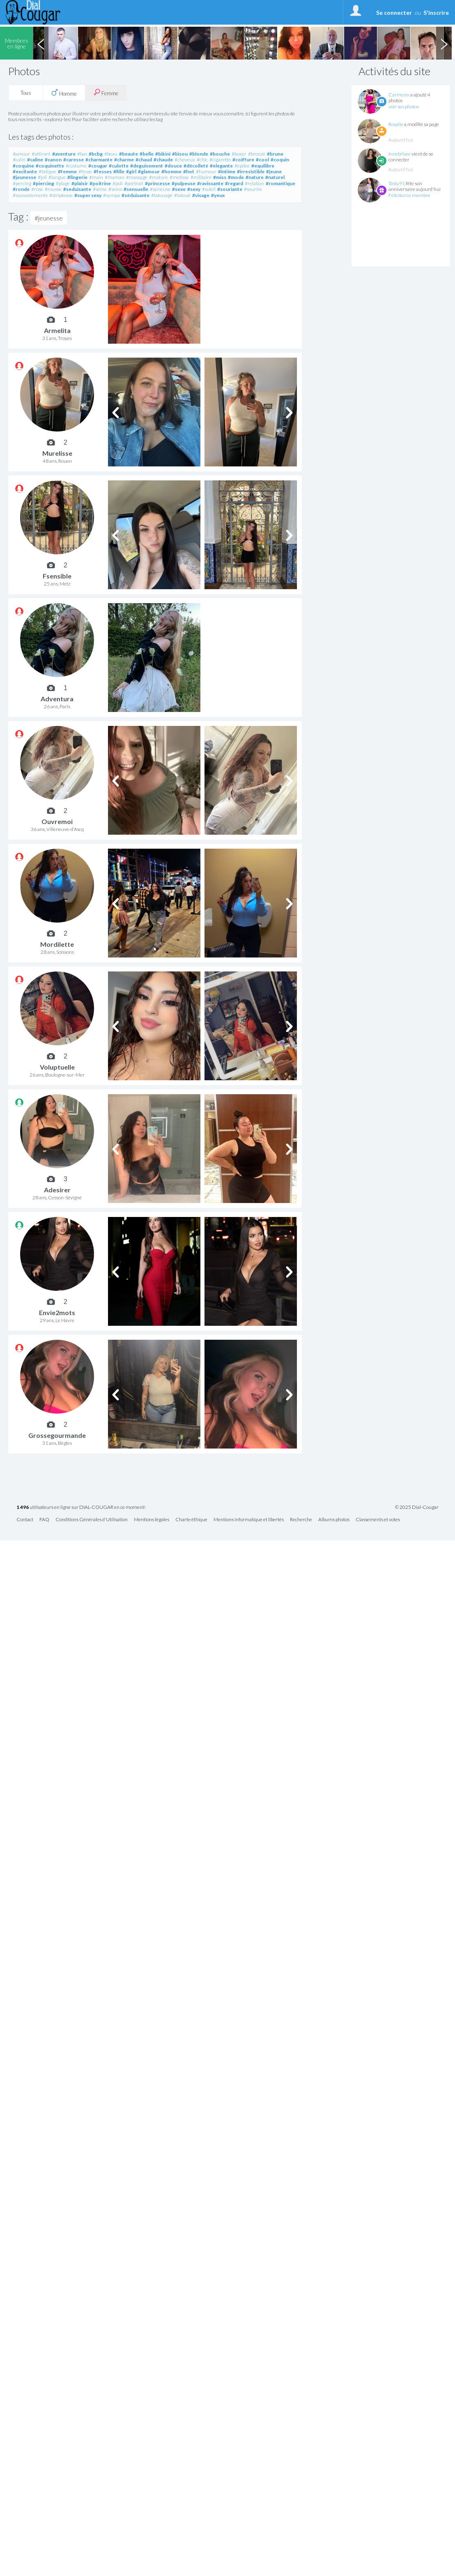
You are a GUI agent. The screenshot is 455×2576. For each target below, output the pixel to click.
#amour (21, 154)
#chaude (163, 159)
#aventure (64, 154)
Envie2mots (57, 1312)
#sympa (111, 195)
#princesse (157, 183)
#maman (114, 177)
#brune (275, 154)
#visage (200, 195)
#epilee (242, 166)
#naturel (275, 177)
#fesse (85, 171)
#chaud (144, 159)
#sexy (193, 189)
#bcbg (96, 154)
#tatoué (182, 195)
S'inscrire (436, 12)
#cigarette (220, 159)
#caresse (73, 159)
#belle (147, 154)
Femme (106, 92)
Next (444, 43)
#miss (219, 177)
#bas (82, 154)
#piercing (43, 183)
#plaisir (79, 183)
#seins (115, 189)
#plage (63, 183)
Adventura (57, 699)
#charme (124, 159)
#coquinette (50, 166)
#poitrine (100, 183)
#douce (173, 166)
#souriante (229, 189)
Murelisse (57, 453)
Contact (24, 1519)
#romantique (280, 183)
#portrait (133, 183)
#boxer (239, 154)
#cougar (97, 166)
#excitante (25, 171)
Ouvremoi (57, 821)
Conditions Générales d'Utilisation (91, 1519)
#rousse (53, 189)
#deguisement (146, 166)
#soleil (209, 189)
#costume (76, 166)
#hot (188, 171)
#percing (22, 183)
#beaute (128, 154)
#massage (136, 177)
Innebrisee (399, 154)
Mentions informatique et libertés (249, 1519)
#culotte (119, 166)
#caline (35, 159)
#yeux (218, 195)
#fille (118, 171)
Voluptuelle (57, 1067)
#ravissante (210, 183)
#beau (110, 154)
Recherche (301, 1519)
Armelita (57, 330)
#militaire (201, 177)
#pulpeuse (183, 183)
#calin (19, 159)
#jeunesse (24, 177)
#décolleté (196, 166)
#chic (202, 159)
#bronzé (256, 154)
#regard (234, 183)
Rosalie (395, 124)
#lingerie (77, 177)
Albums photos (333, 1519)
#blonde (198, 154)
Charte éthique (191, 1519)
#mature (158, 177)
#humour (206, 171)
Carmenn (398, 95)
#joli (42, 177)
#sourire (253, 189)
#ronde (21, 189)
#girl (131, 171)
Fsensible (57, 576)
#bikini (162, 154)
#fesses (103, 171)
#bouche (220, 154)
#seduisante (77, 189)
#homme (171, 171)
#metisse (179, 177)
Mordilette (57, 944)
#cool (262, 159)
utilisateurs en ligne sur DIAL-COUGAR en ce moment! (80, 1507)
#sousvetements (30, 195)
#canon (53, 159)
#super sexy (87, 195)
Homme (64, 93)
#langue (57, 177)
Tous (26, 93)
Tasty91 (396, 183)
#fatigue (47, 171)
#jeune (274, 171)
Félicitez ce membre (409, 195)
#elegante (221, 166)
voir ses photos (403, 106)
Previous (40, 43)
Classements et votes (378, 1519)
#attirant (41, 154)
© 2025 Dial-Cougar (417, 1507)
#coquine (23, 166)
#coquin (280, 159)
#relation (254, 183)
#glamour (149, 171)
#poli (118, 183)
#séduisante (135, 195)
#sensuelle (136, 189)
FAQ (44, 1519)
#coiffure (243, 159)
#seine (100, 189)
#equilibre (262, 166)
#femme (67, 171)
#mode (236, 177)
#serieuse (160, 189)
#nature (255, 177)
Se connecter (394, 12)
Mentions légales (151, 1519)
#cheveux (185, 159)
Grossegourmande (57, 1435)
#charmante (99, 159)
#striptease (61, 195)
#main (96, 177)
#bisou (180, 154)
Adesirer (57, 1190)
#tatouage (161, 195)
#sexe (179, 189)
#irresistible (250, 171)
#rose (37, 189)
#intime (226, 171)
